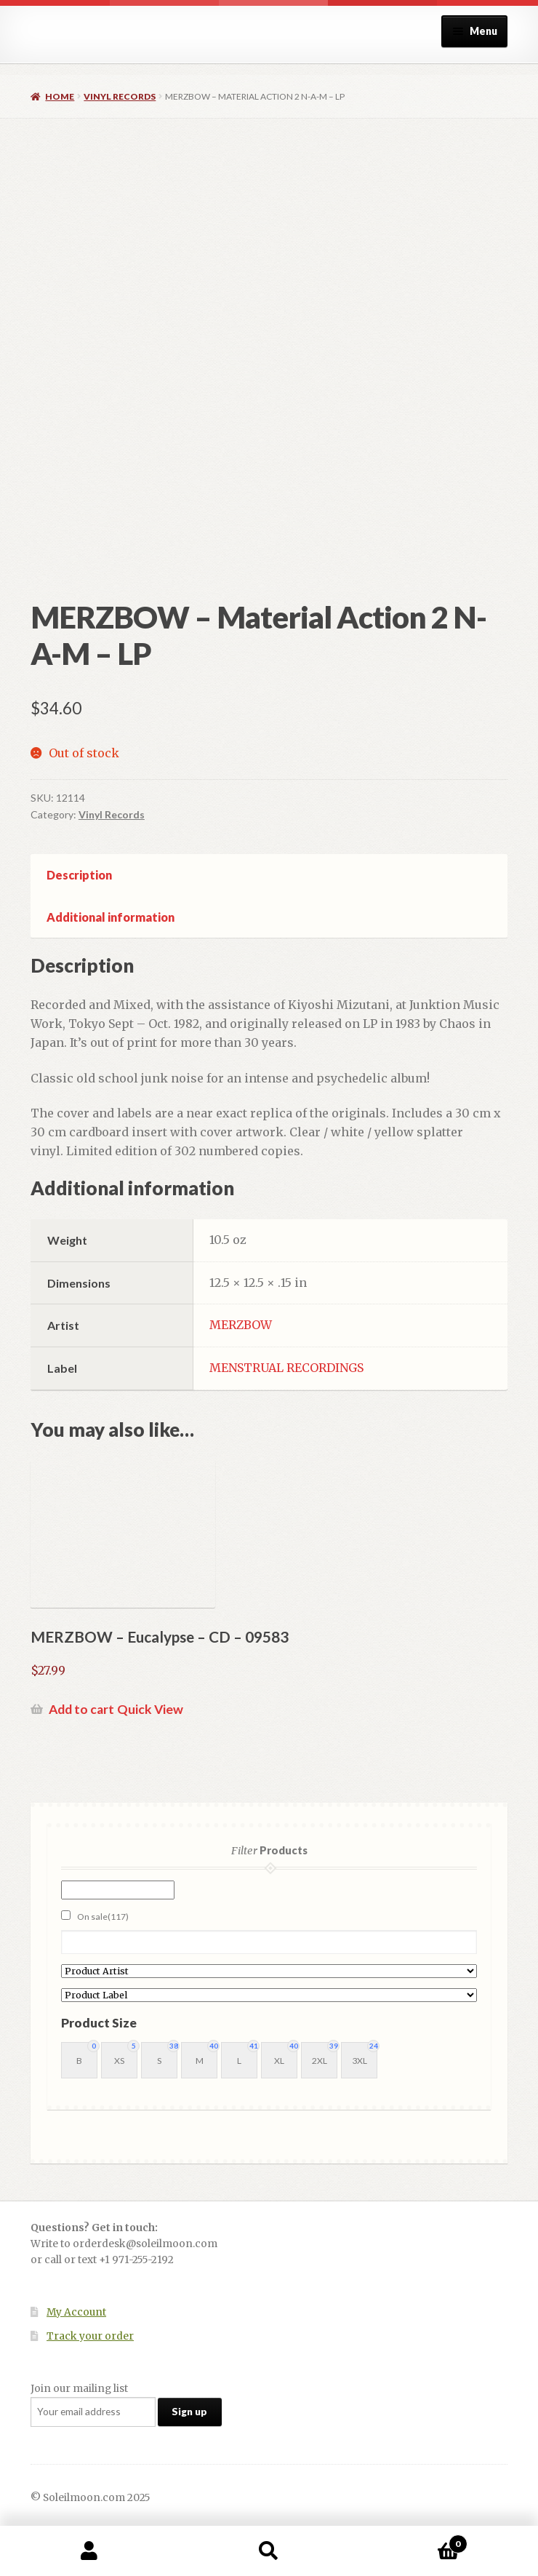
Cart (412, 2540)
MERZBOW (240, 1324)
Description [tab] (79, 875)
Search (269, 2551)
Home (59, 96)
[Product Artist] (268, 1971)
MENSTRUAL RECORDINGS (286, 1367)
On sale (103, 1916)
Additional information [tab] (110, 917)
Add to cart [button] (81, 1709)
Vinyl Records (120, 96)
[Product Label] (268, 1995)
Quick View (150, 1709)
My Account (76, 2312)
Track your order (90, 2336)
